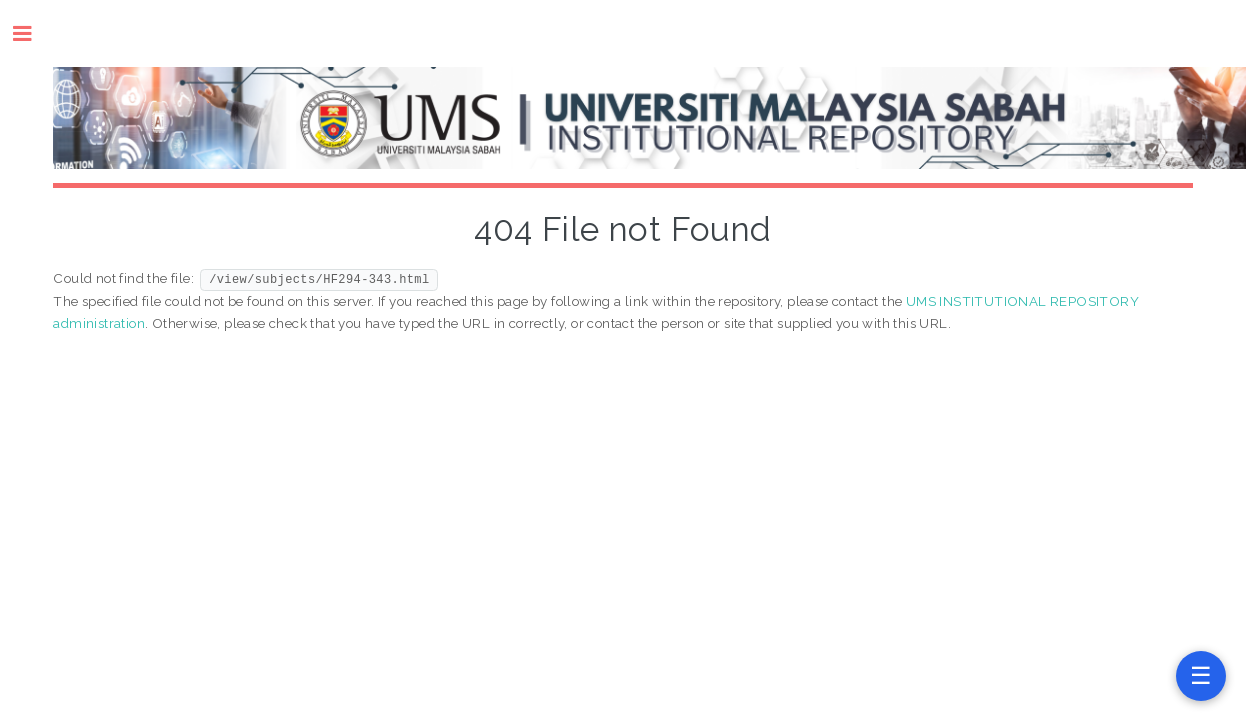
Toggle (32, 33)
